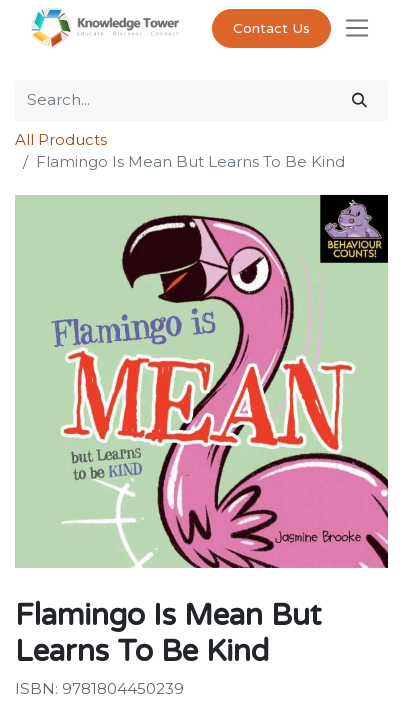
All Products (61, 139)
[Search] (359, 100)
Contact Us (271, 28)
